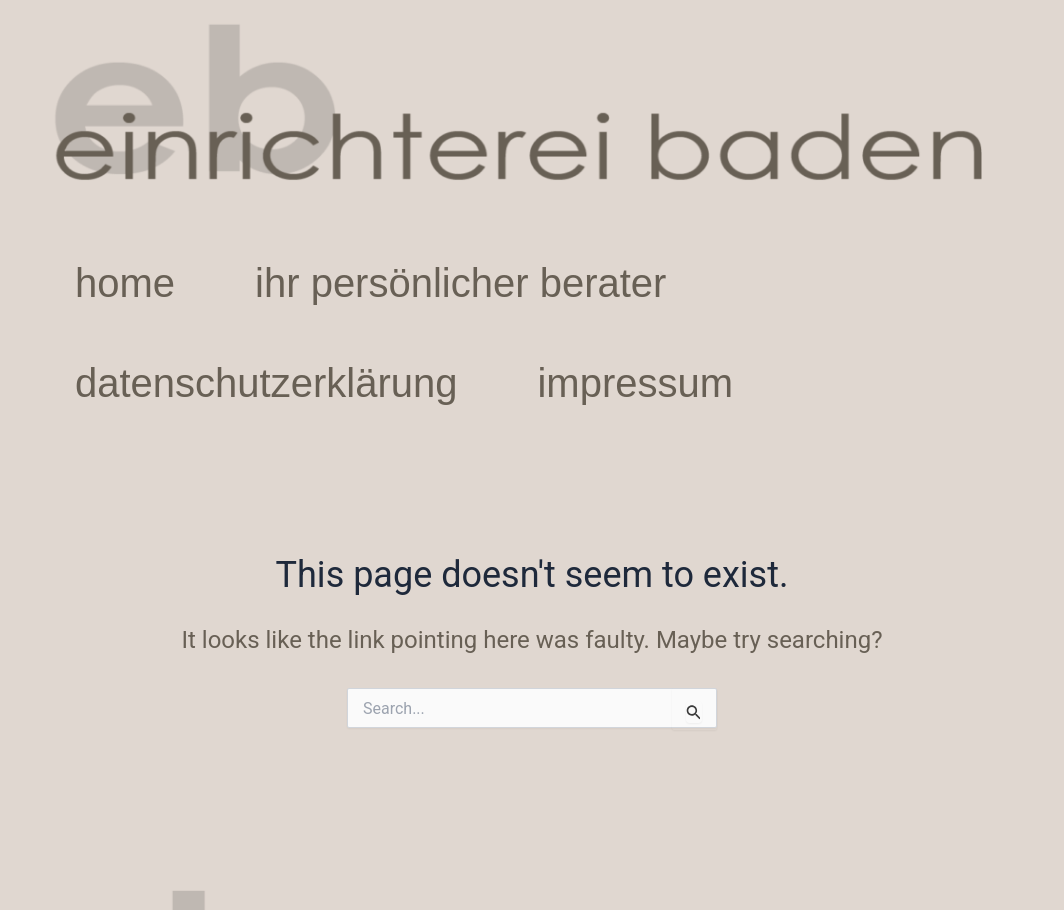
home (125, 283)
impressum (635, 383)
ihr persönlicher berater (460, 283)
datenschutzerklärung (266, 383)
